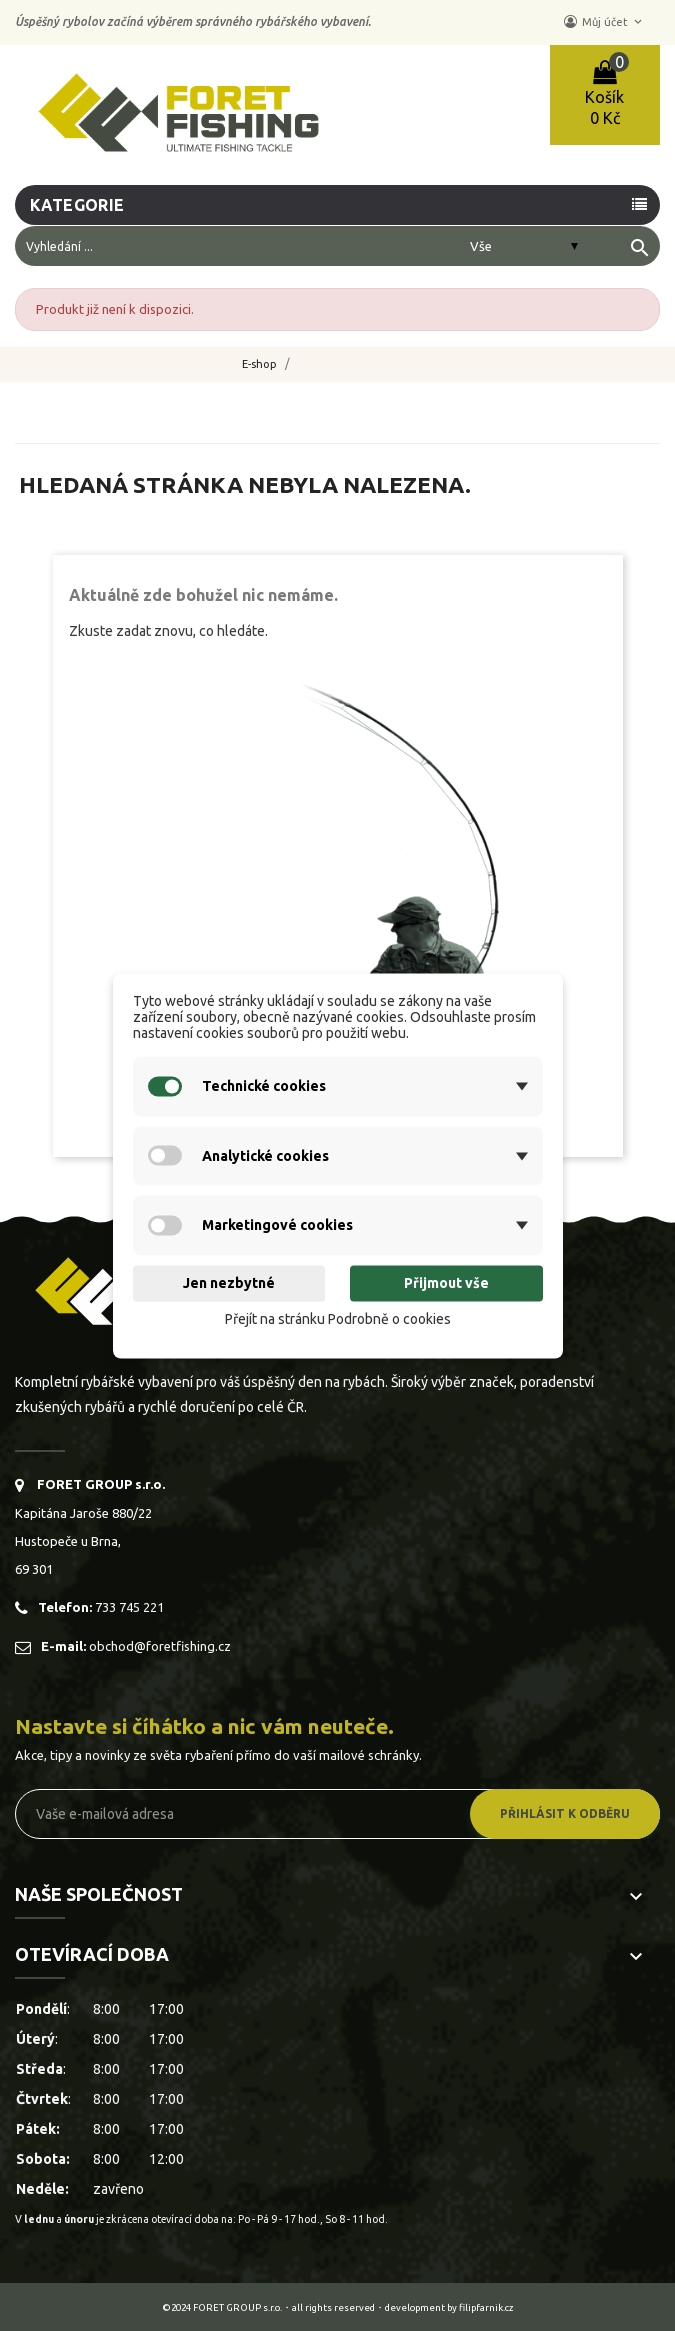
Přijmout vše (446, 1284)
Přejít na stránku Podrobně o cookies (338, 1320)
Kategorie (78, 205)
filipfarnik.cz (486, 2307)
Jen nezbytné (229, 1284)
